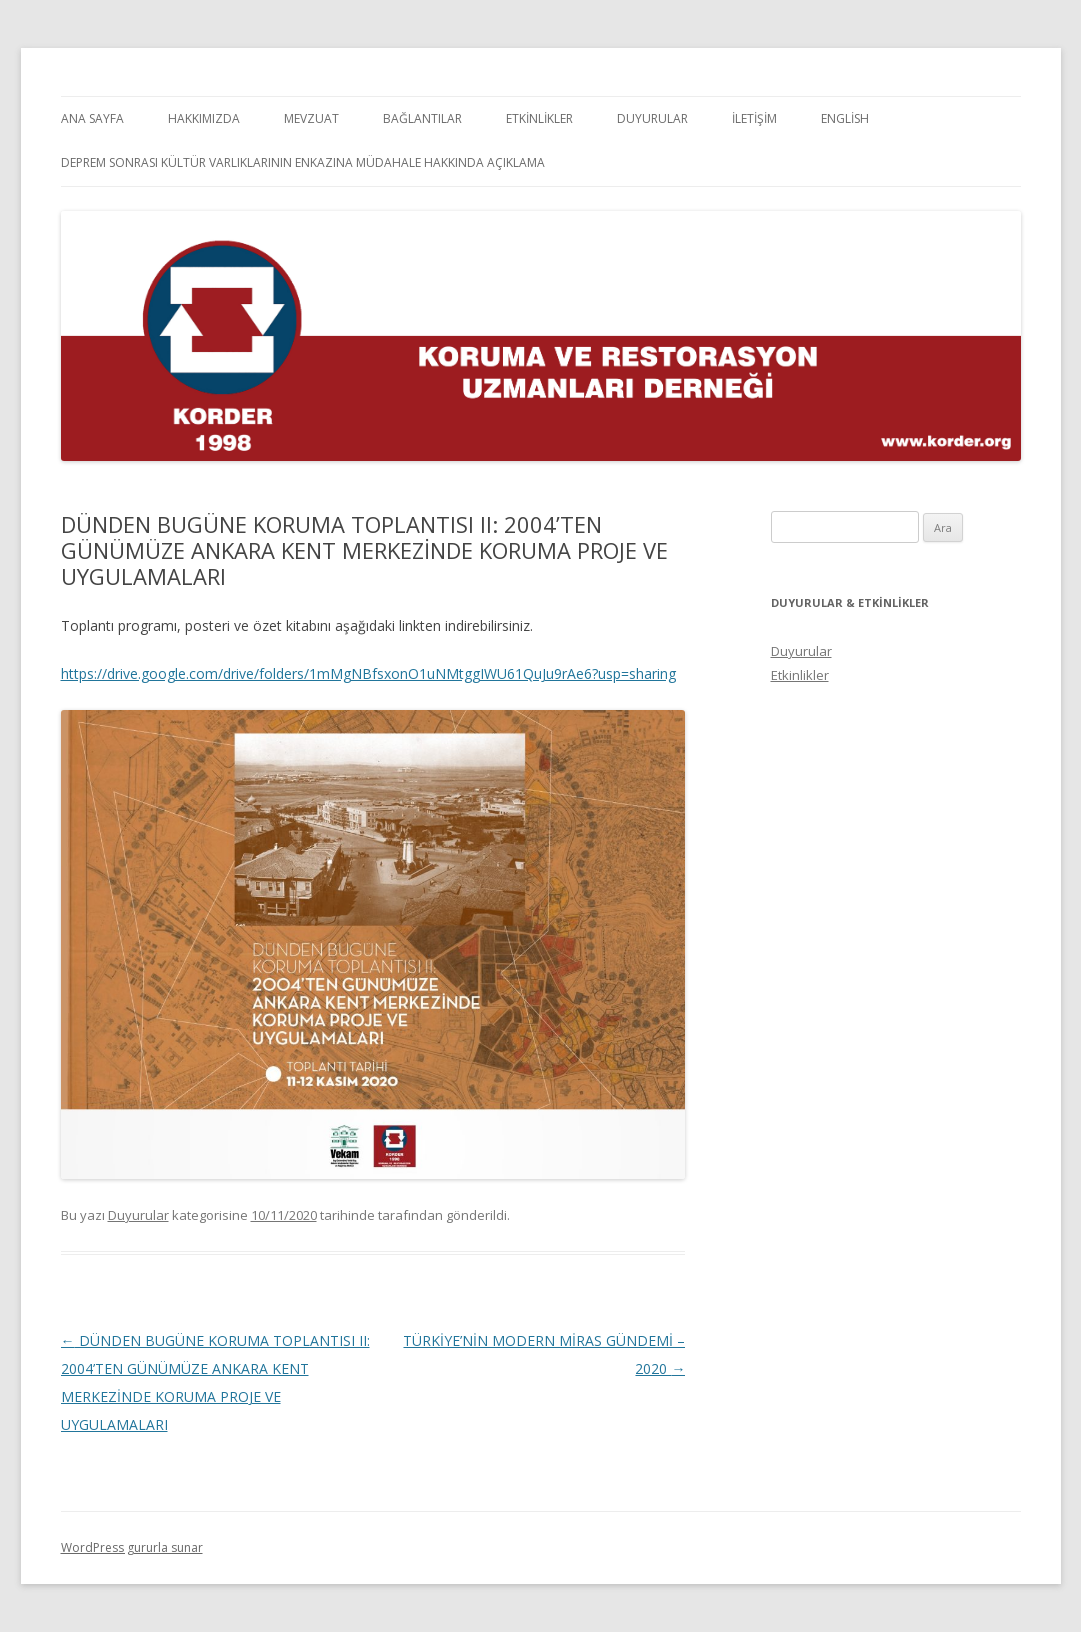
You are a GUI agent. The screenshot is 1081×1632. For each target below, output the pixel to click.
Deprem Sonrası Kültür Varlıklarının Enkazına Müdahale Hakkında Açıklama (303, 162)
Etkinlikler (539, 118)
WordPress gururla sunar (132, 1547)
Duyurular (652, 118)
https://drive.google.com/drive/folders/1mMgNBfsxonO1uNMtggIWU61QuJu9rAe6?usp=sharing (368, 673)
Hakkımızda (204, 118)
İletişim (754, 118)
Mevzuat (311, 118)
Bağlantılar (422, 118)
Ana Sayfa (92, 118)
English (845, 118)
